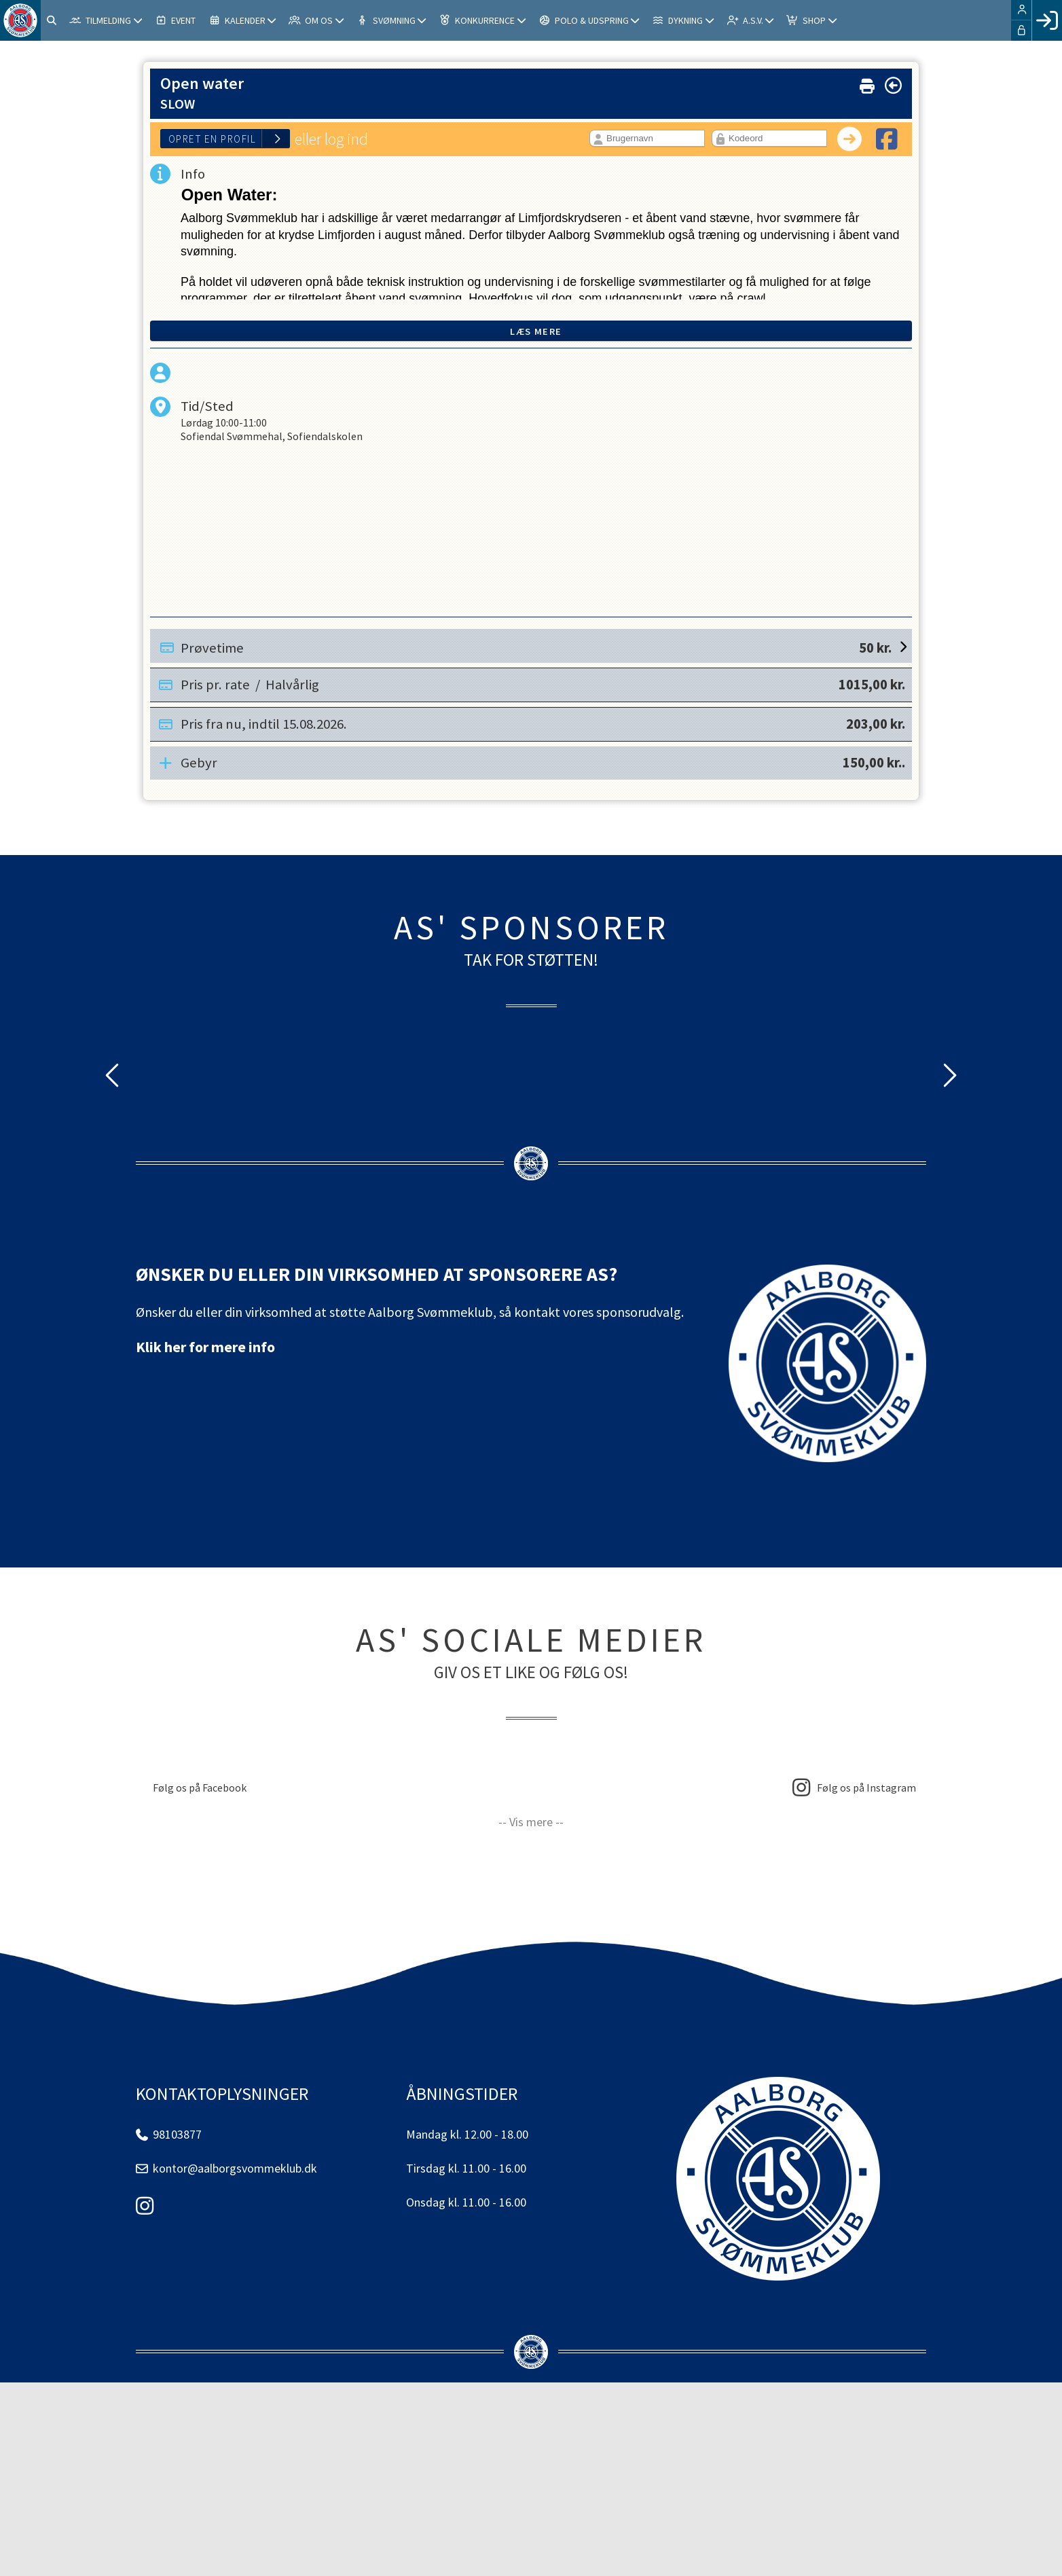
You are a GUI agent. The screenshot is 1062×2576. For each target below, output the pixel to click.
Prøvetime (536, 646)
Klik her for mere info (205, 1346)
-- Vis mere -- (531, 1822)
